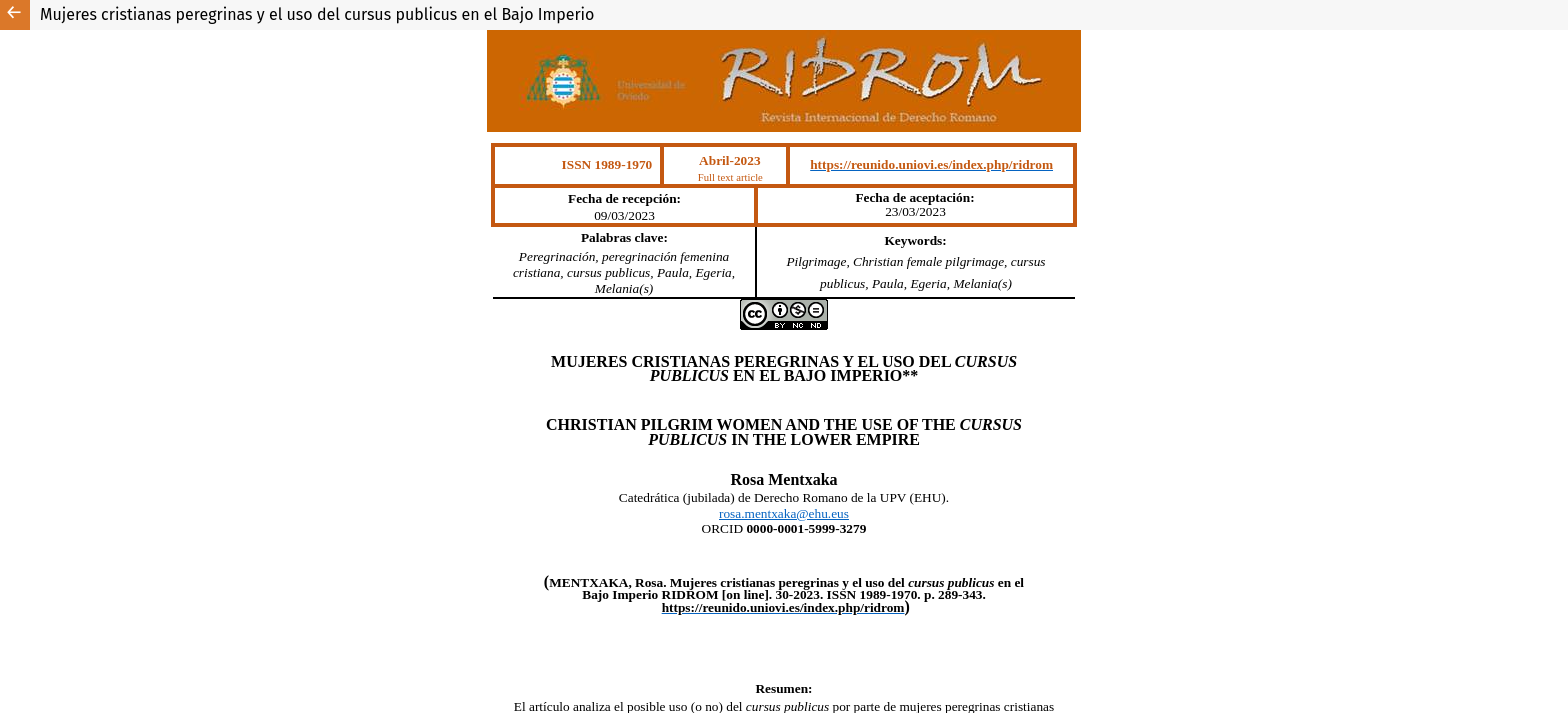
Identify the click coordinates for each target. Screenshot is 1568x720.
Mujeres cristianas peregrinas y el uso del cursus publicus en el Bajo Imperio (317, 14)
